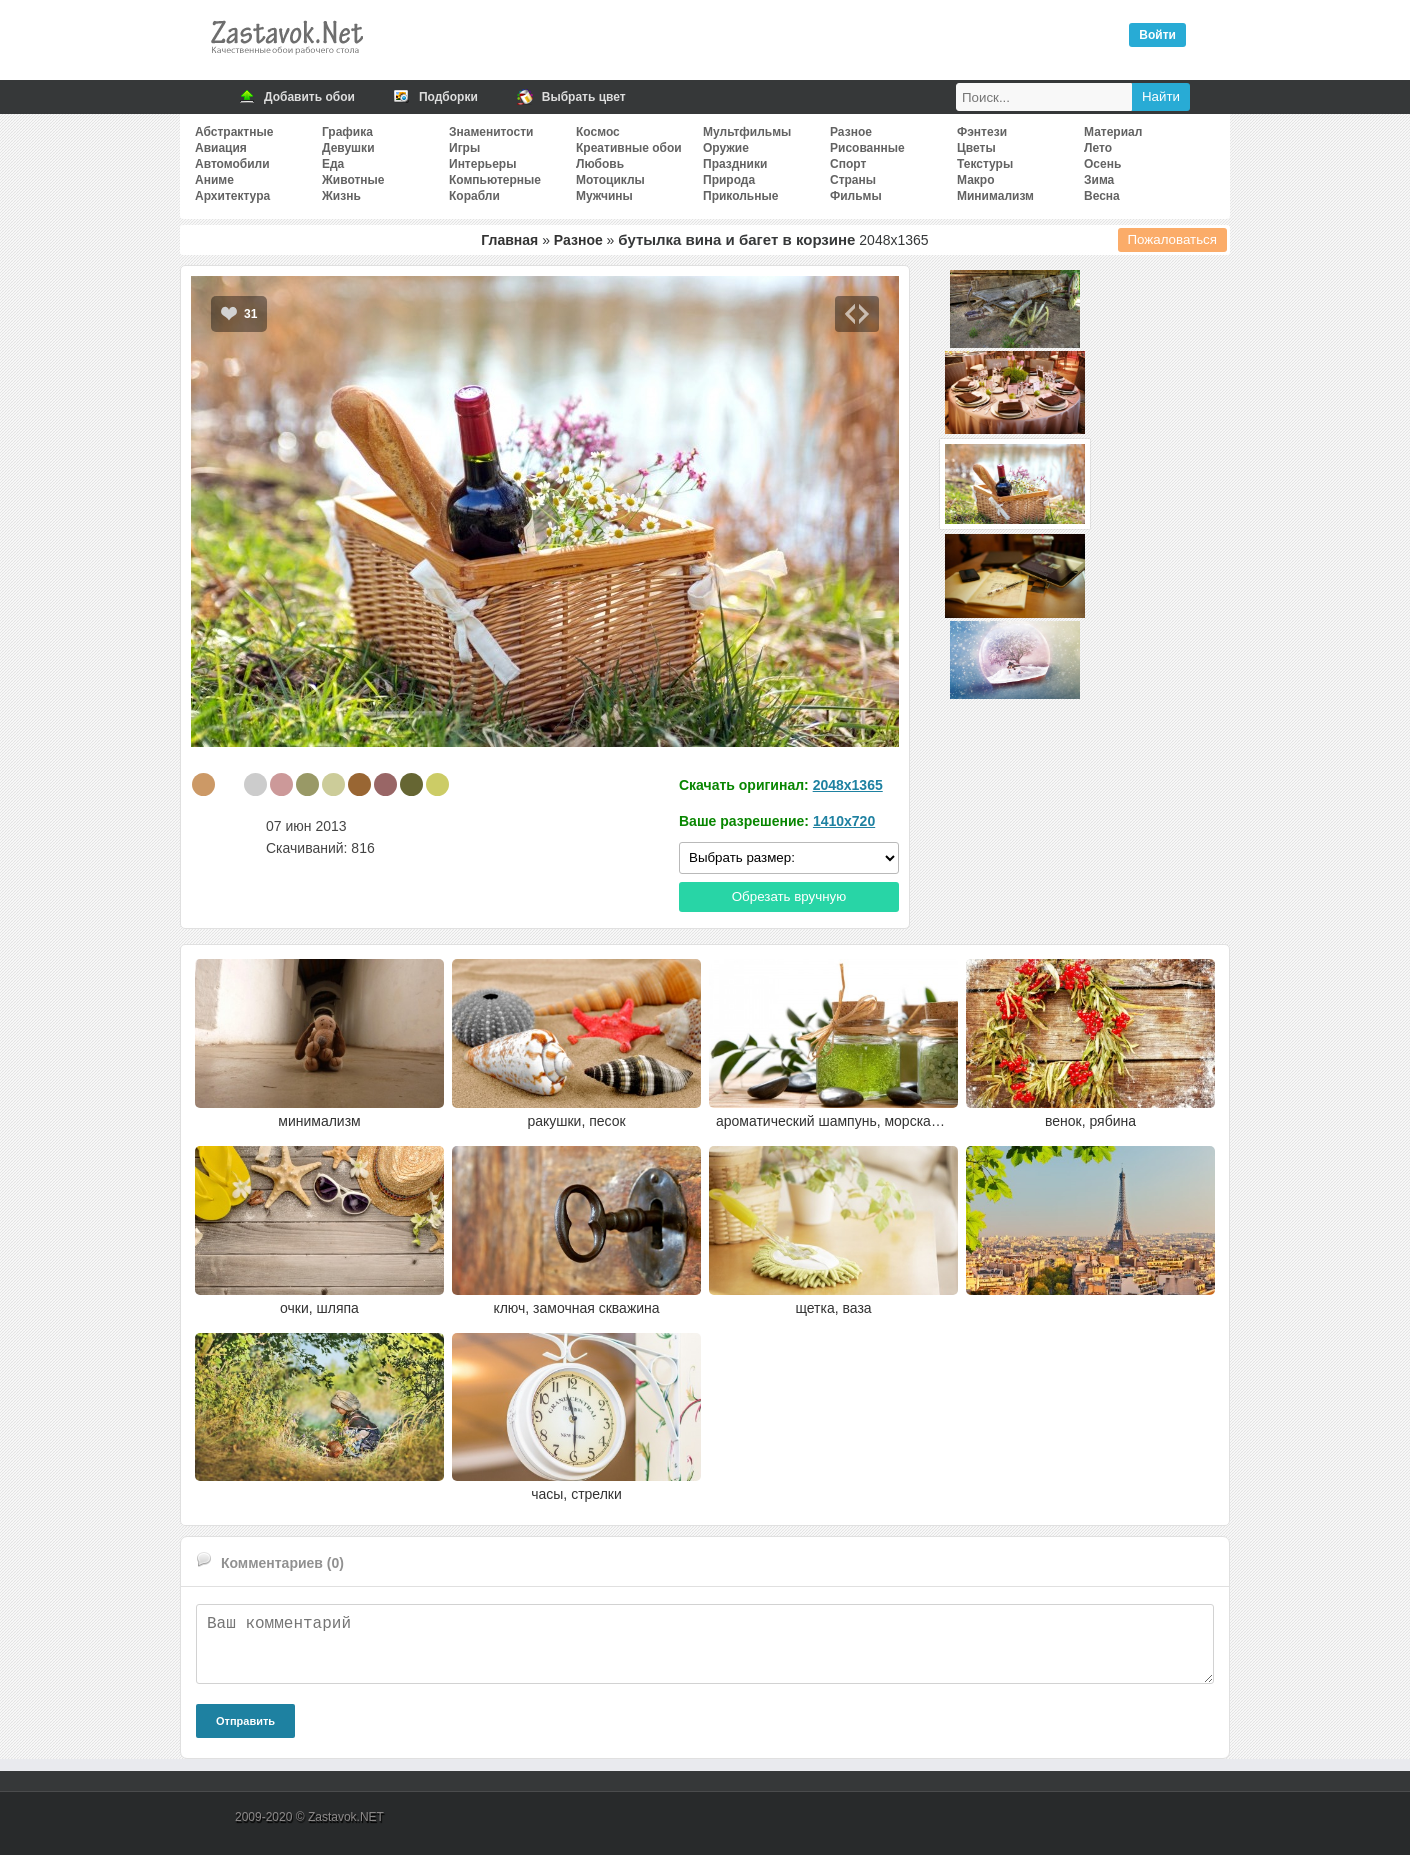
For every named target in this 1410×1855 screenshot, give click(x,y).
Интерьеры (482, 164)
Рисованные (867, 148)
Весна (1102, 196)
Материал (1113, 132)
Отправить (245, 1721)
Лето (1098, 148)
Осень (1102, 164)
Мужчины (604, 196)
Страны (853, 180)
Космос (598, 132)
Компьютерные (495, 180)
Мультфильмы (747, 132)
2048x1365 (848, 785)
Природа (729, 180)
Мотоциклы (610, 180)
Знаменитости (491, 132)
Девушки (348, 148)
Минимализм (995, 196)
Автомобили (232, 164)
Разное (851, 132)
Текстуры (985, 164)
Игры (464, 148)
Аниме (214, 180)
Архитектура (232, 196)
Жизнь (341, 196)
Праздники (735, 164)
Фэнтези (982, 132)
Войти (1157, 35)
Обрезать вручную (789, 896)
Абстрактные (234, 132)
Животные (353, 180)
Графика (347, 132)
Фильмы (856, 196)
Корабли (474, 196)
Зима (1099, 180)
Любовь (600, 164)
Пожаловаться (1173, 239)
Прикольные (740, 196)
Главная (509, 240)
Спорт (848, 164)
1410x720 (844, 821)
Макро (975, 180)
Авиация (221, 148)
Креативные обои (629, 148)
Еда (333, 164)
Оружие (726, 148)
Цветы (976, 148)
